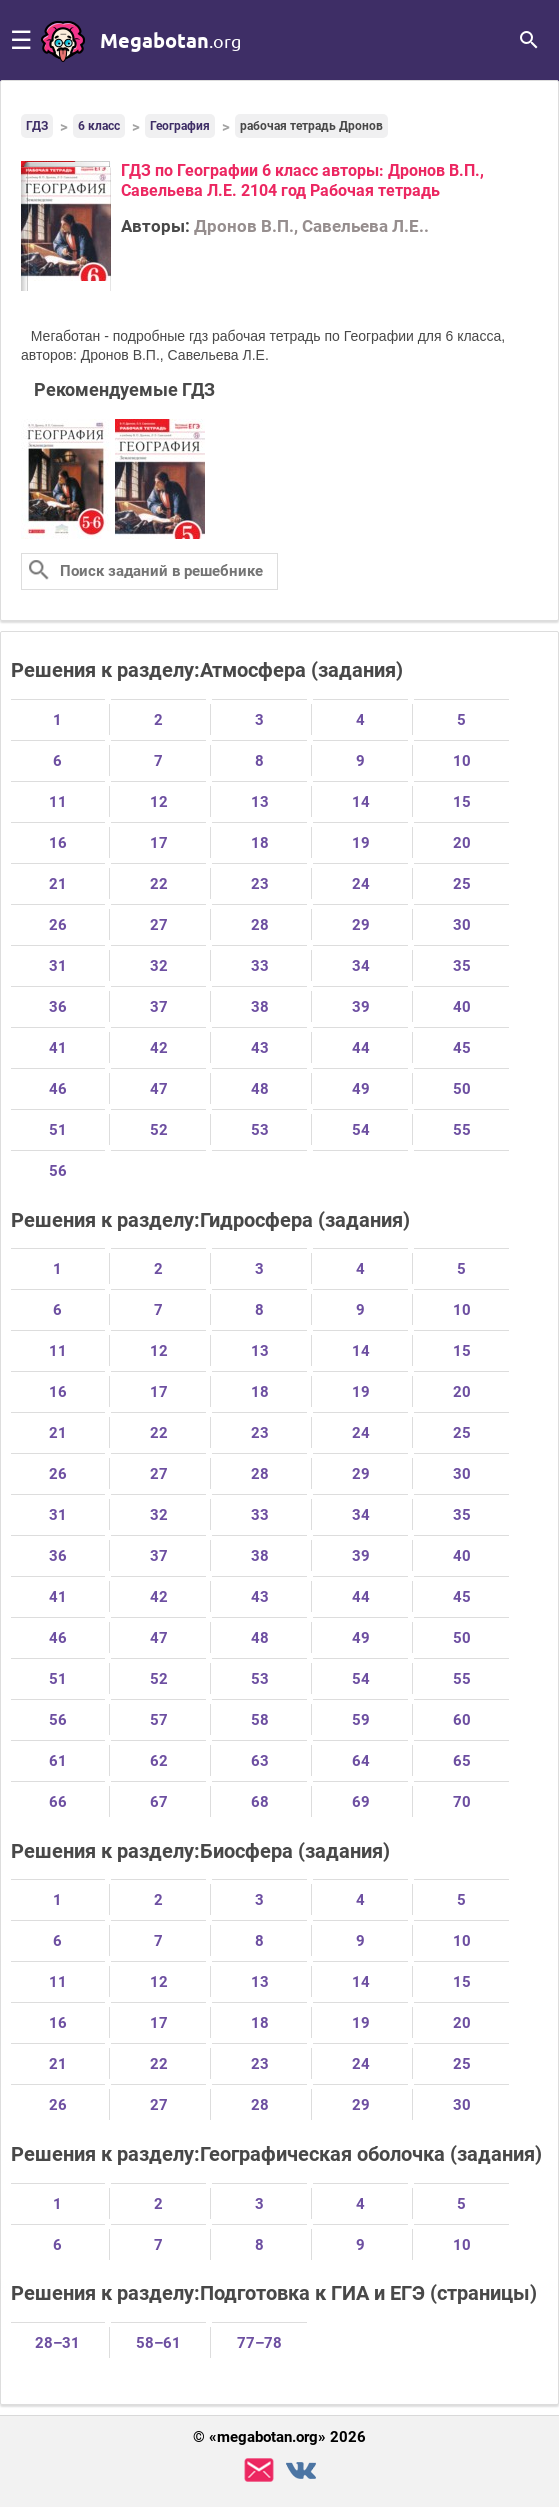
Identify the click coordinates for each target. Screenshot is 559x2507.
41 (58, 1048)
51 (58, 1130)
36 (58, 1007)
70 (462, 1802)
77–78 (259, 2343)
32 (159, 966)
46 (58, 1089)
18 (260, 843)
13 (260, 802)
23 (260, 884)
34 (361, 966)
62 (159, 1761)
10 (462, 761)
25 (462, 884)
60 (462, 1720)
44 (361, 1048)
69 (361, 1802)
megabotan (170, 40)
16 (58, 843)
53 (260, 1130)
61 (58, 1761)
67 (159, 1802)
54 (361, 1130)
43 (260, 1048)
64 (361, 1761)
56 (58, 1171)
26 (58, 925)
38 (260, 1007)
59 (361, 1720)
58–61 (158, 2343)
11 (58, 802)
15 (462, 802)
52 (159, 1130)
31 (58, 966)
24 (361, 884)
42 (159, 1048)
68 (260, 1802)
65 (462, 1761)
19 (361, 843)
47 (159, 1089)
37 (159, 1007)
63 (260, 1761)
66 (58, 1802)
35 (462, 966)
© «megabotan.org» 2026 (279, 2437)
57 (159, 1720)
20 (462, 843)
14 (361, 802)
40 (462, 1007)
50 (462, 1089)
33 (260, 966)
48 (260, 1089)
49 (361, 1089)
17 (159, 843)
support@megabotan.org (259, 2470)
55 (462, 1130)
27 (159, 925)
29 (361, 925)
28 (260, 925)
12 (159, 802)
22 (159, 884)
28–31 (57, 2343)
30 (462, 925)
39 (361, 1007)
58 (260, 1720)
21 (58, 884)
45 (462, 1048)
